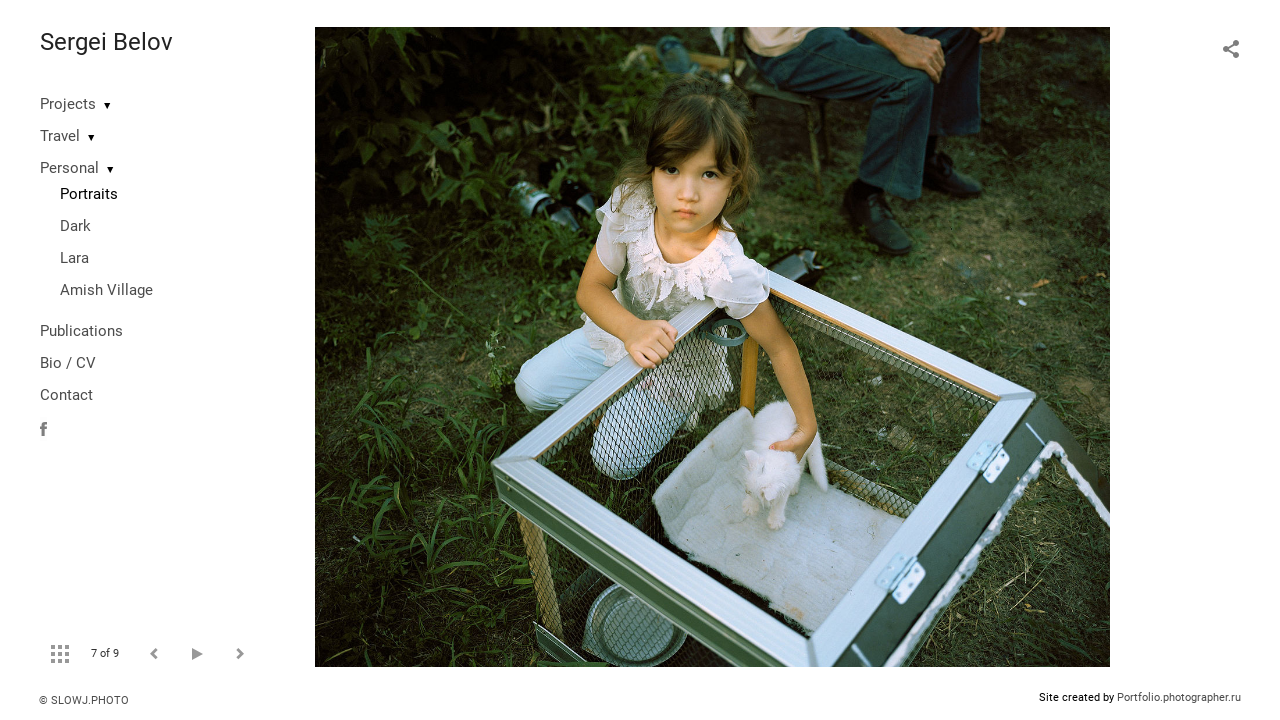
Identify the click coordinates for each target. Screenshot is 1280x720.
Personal (69, 168)
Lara (74, 258)
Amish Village (106, 290)
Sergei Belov (106, 42)
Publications (81, 331)
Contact (66, 395)
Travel (60, 136)
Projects (68, 104)
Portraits (89, 194)
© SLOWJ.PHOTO (84, 700)
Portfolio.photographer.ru (1179, 697)
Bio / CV (68, 363)
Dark (75, 226)
